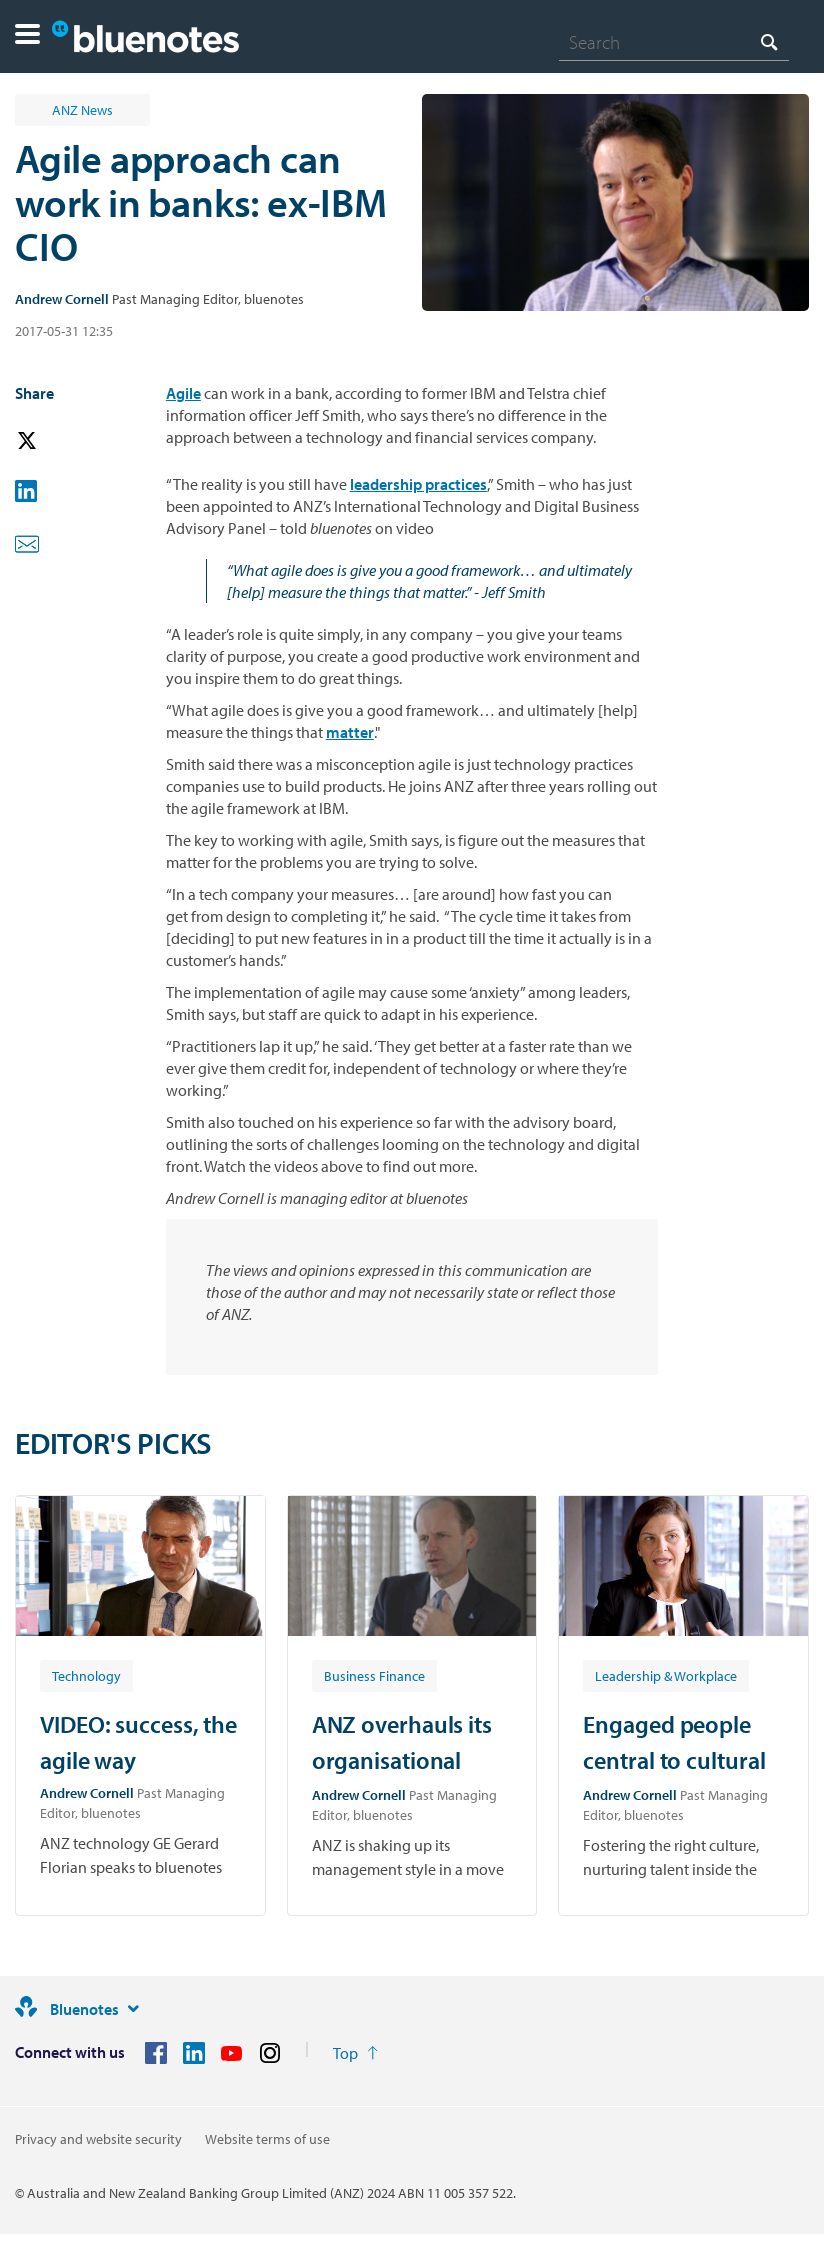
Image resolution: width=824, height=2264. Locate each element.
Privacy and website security (98, 2139)
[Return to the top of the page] (355, 2053)
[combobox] (674, 42)
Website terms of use (267, 2139)
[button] (27, 36)
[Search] (674, 42)
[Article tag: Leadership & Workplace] (666, 1675)
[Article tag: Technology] (86, 1675)
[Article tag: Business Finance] (374, 1675)
